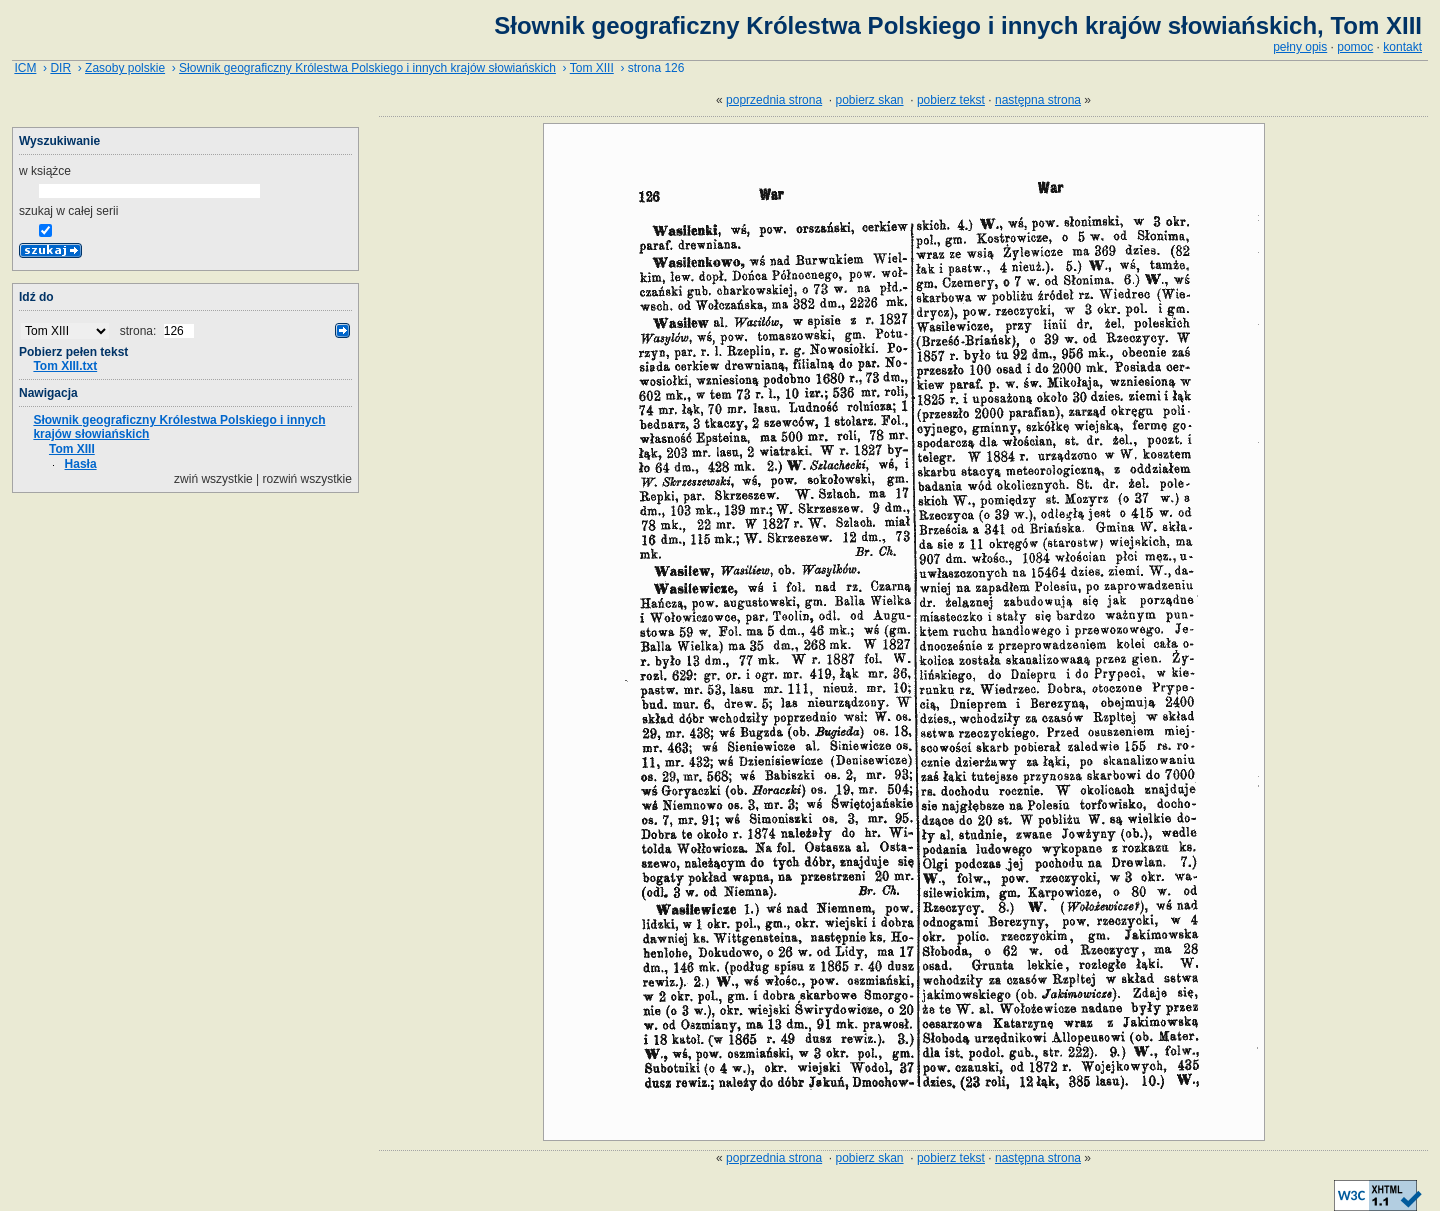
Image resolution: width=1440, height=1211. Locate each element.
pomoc (1355, 47)
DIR (60, 68)
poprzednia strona (774, 100)
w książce (45, 171)
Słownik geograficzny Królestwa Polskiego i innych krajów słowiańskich (367, 68)
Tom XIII (592, 68)
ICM (25, 68)
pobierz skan (870, 100)
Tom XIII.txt (65, 366)
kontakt (1402, 47)
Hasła (81, 464)
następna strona (1038, 100)
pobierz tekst (951, 100)
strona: (140, 331)
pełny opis (1300, 47)
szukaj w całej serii (68, 211)
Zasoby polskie (125, 68)
